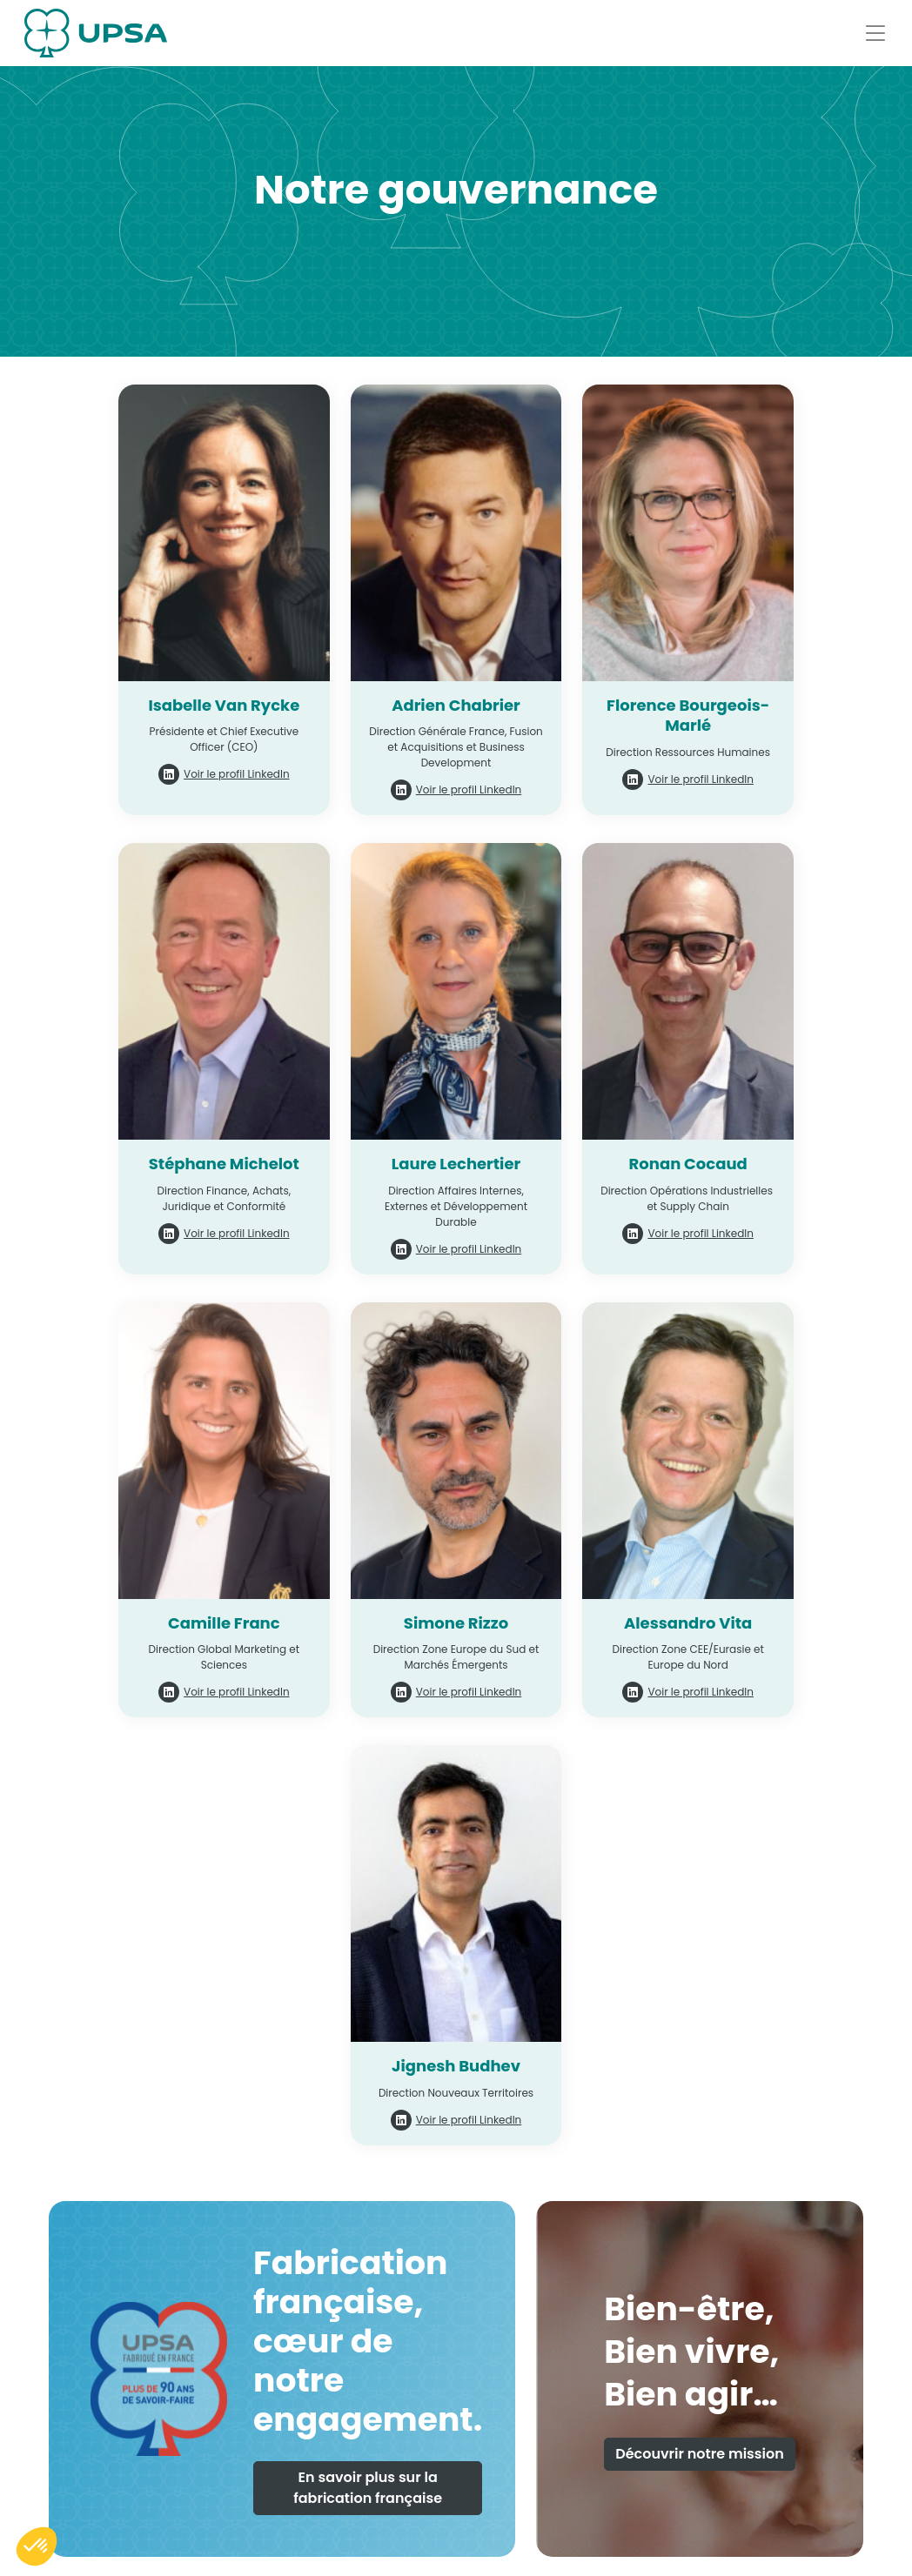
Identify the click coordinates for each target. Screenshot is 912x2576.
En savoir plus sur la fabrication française (367, 2487)
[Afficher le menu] (875, 33)
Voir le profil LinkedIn (237, 773)
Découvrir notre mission (699, 2454)
